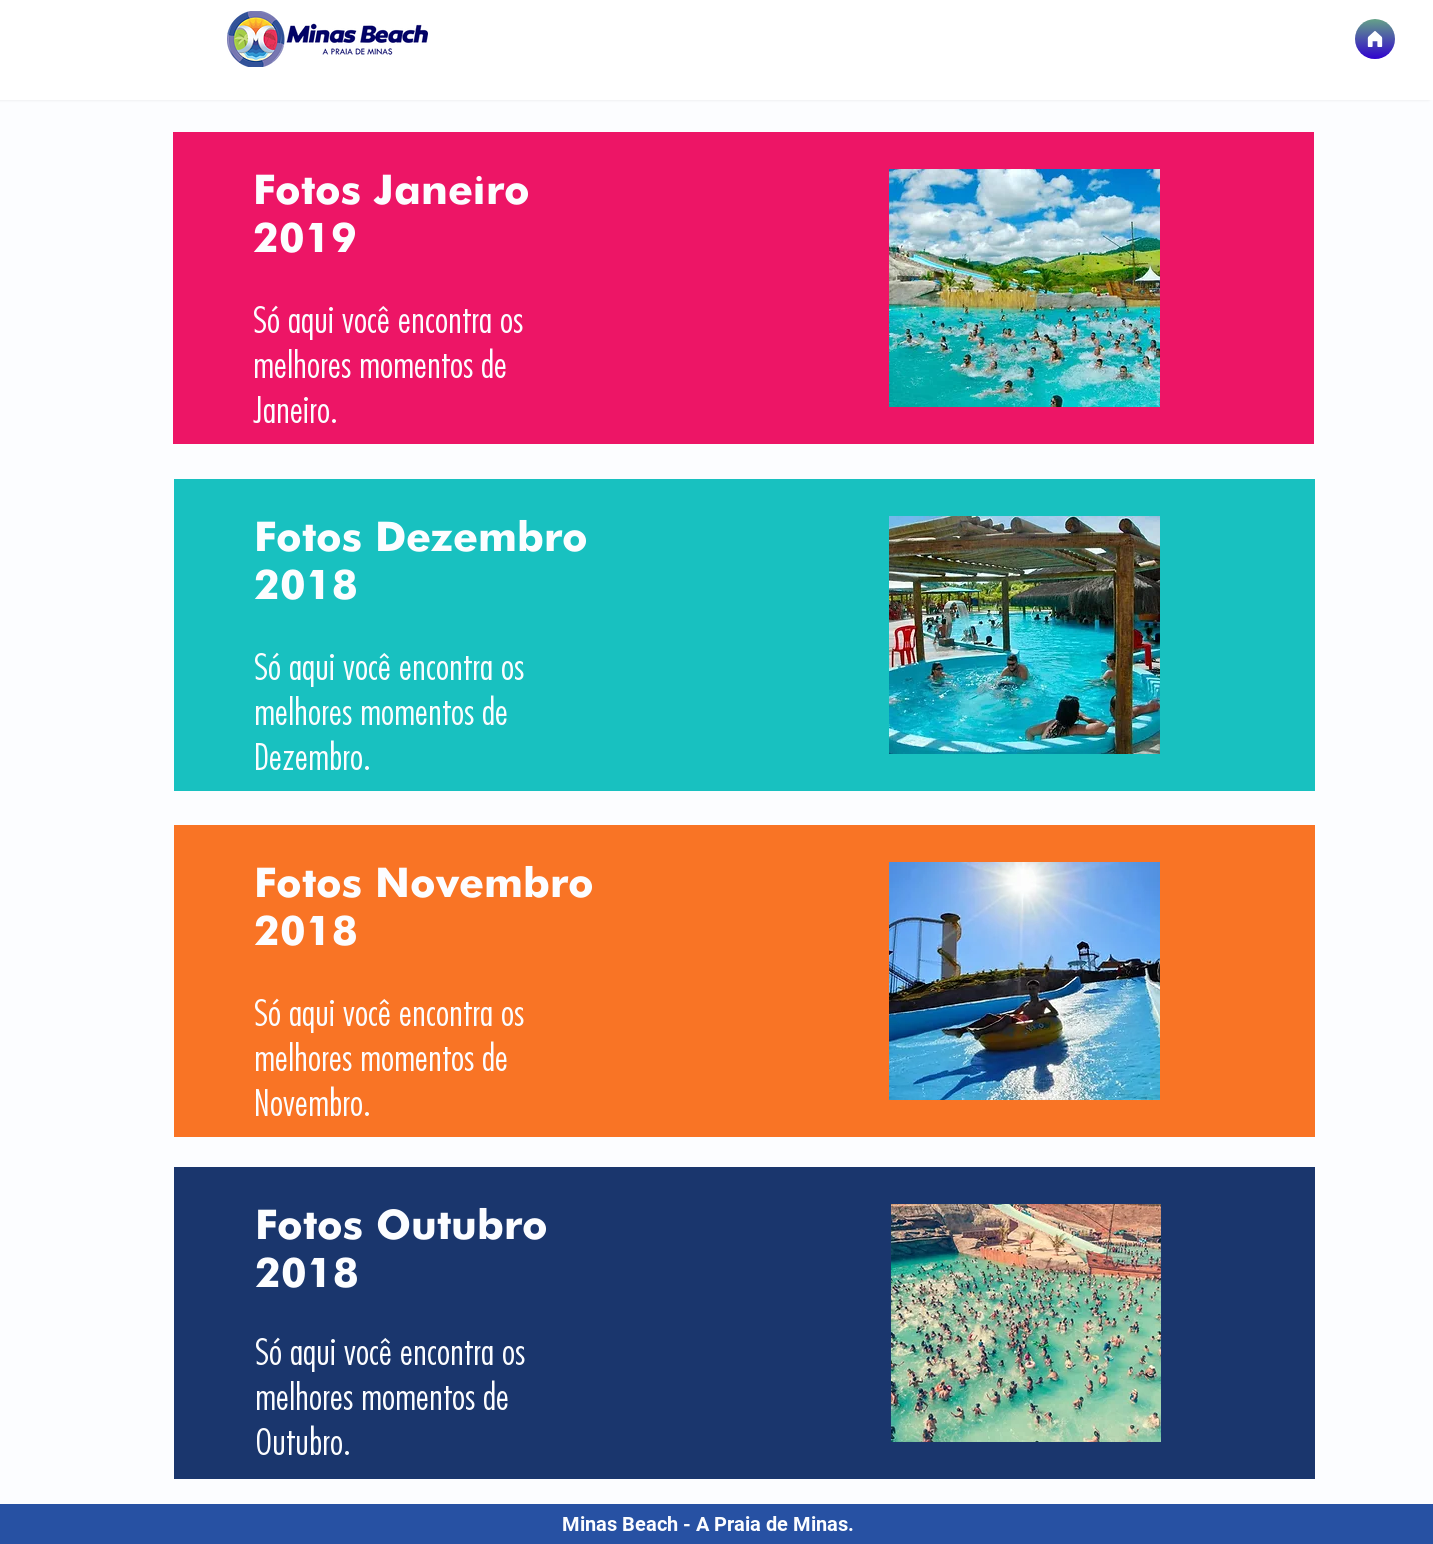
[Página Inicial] (1375, 39)
